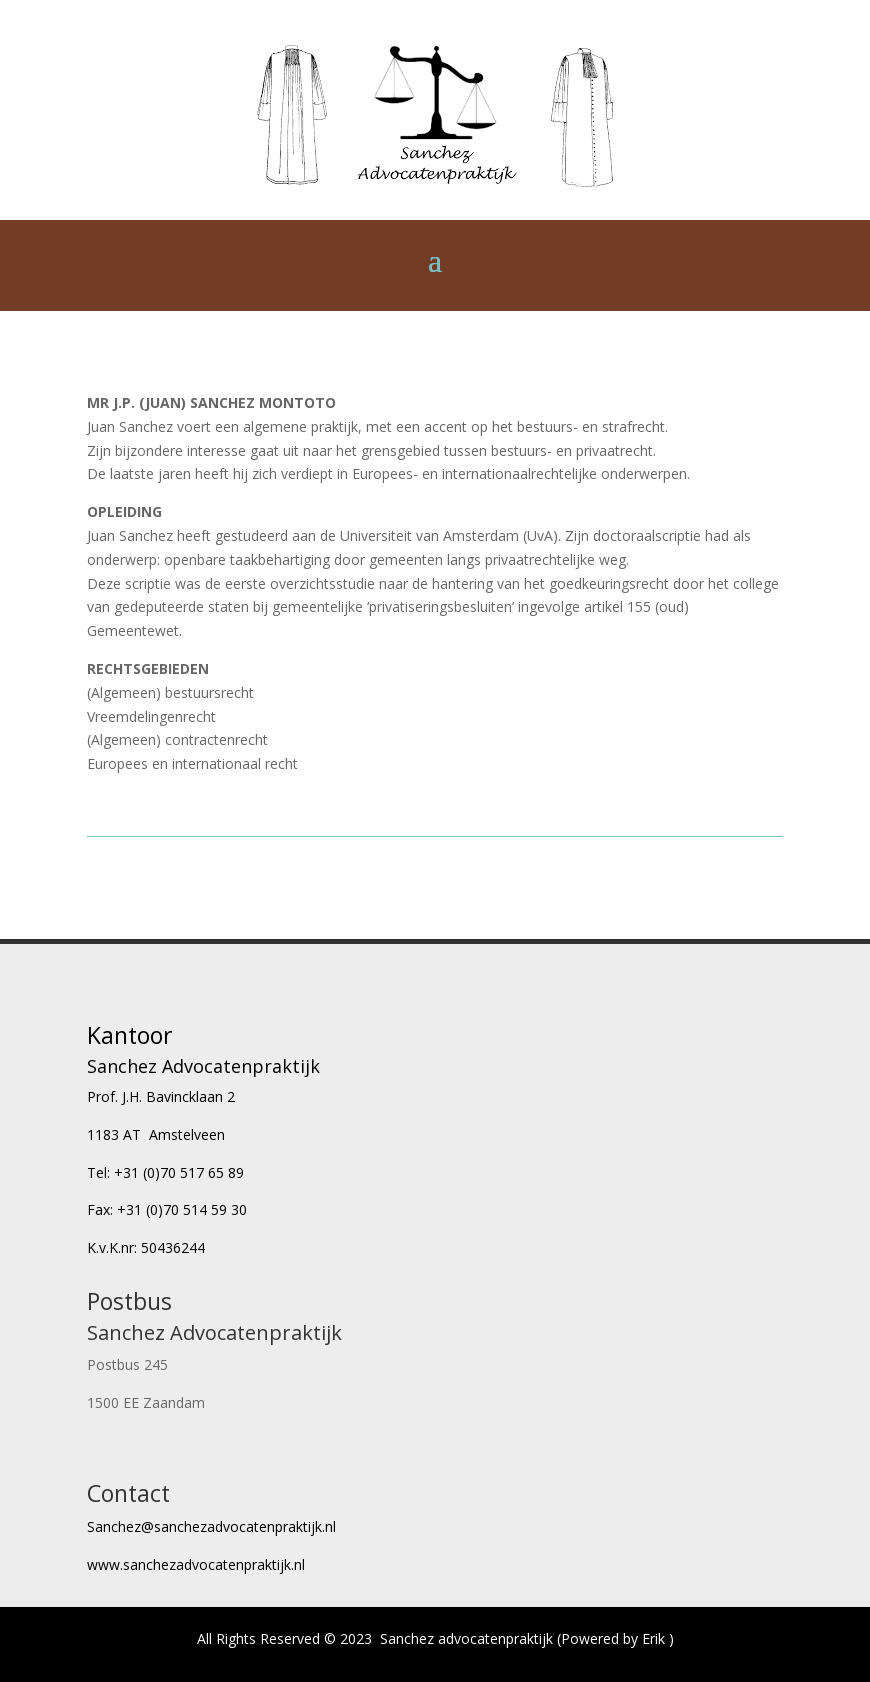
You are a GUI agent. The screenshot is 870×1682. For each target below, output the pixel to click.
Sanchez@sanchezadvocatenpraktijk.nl (211, 1526)
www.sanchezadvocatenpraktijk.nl (196, 1564)
